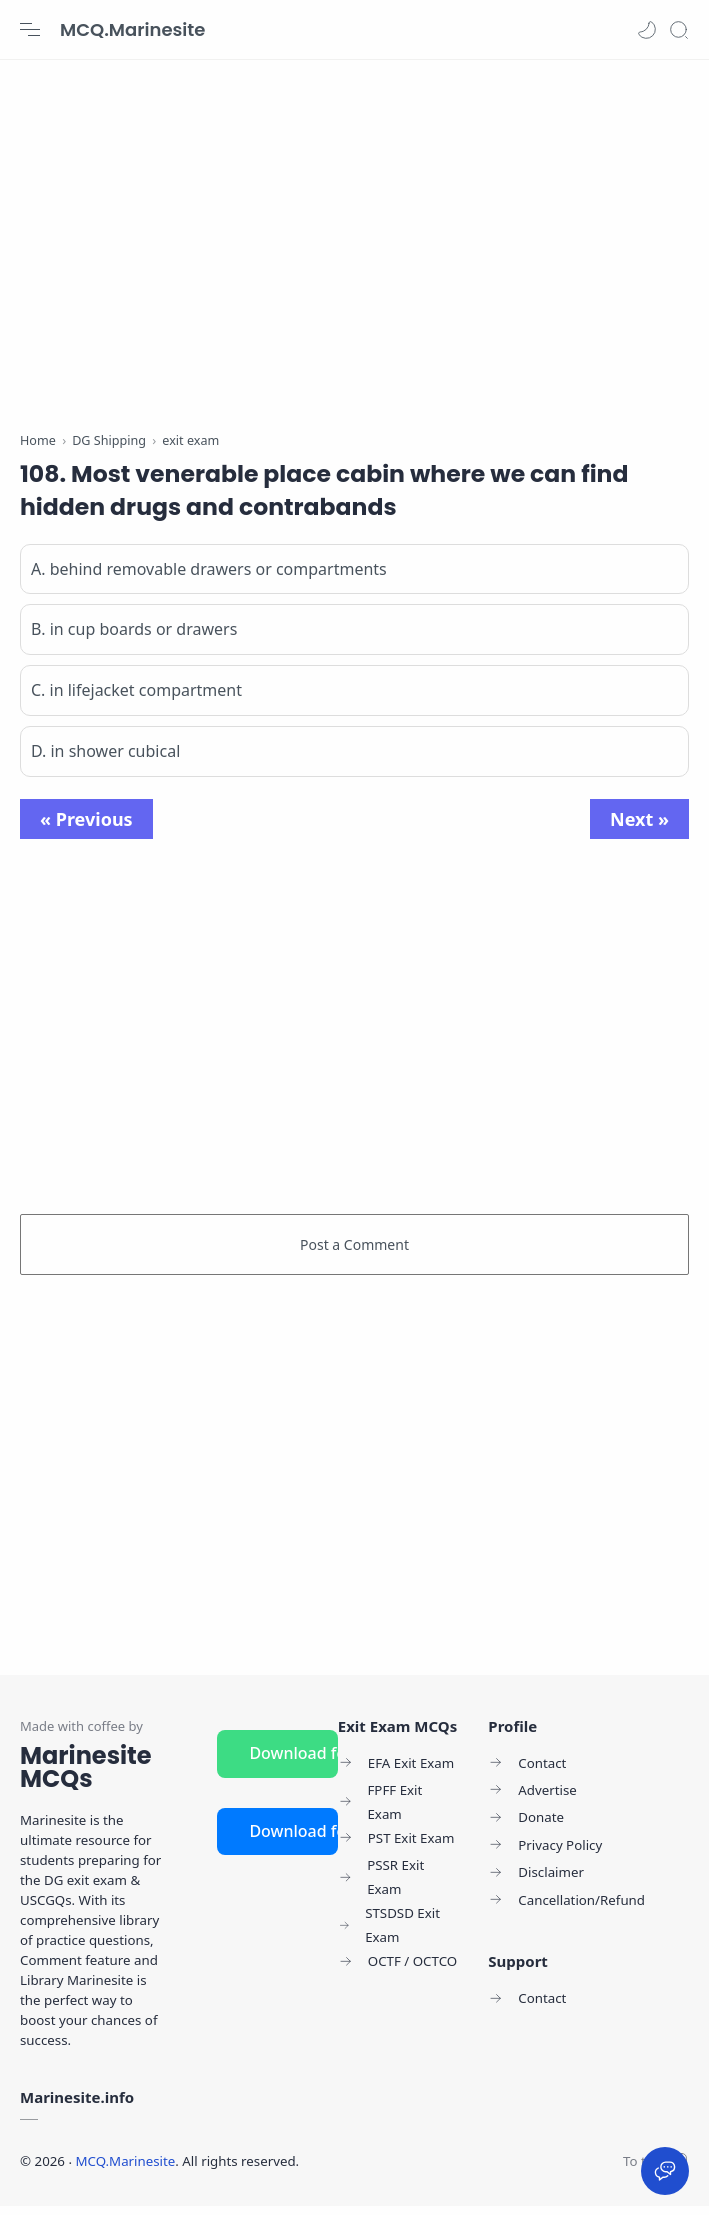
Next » (639, 828)
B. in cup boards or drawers (134, 639)
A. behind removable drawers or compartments (209, 578)
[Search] (679, 30)
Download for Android (293, 1762)
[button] (647, 30)
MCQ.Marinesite (132, 29)
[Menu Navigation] (30, 30)
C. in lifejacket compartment (136, 700)
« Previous (86, 828)
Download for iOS (293, 1840)
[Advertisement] (354, 240)
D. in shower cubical (105, 761)
